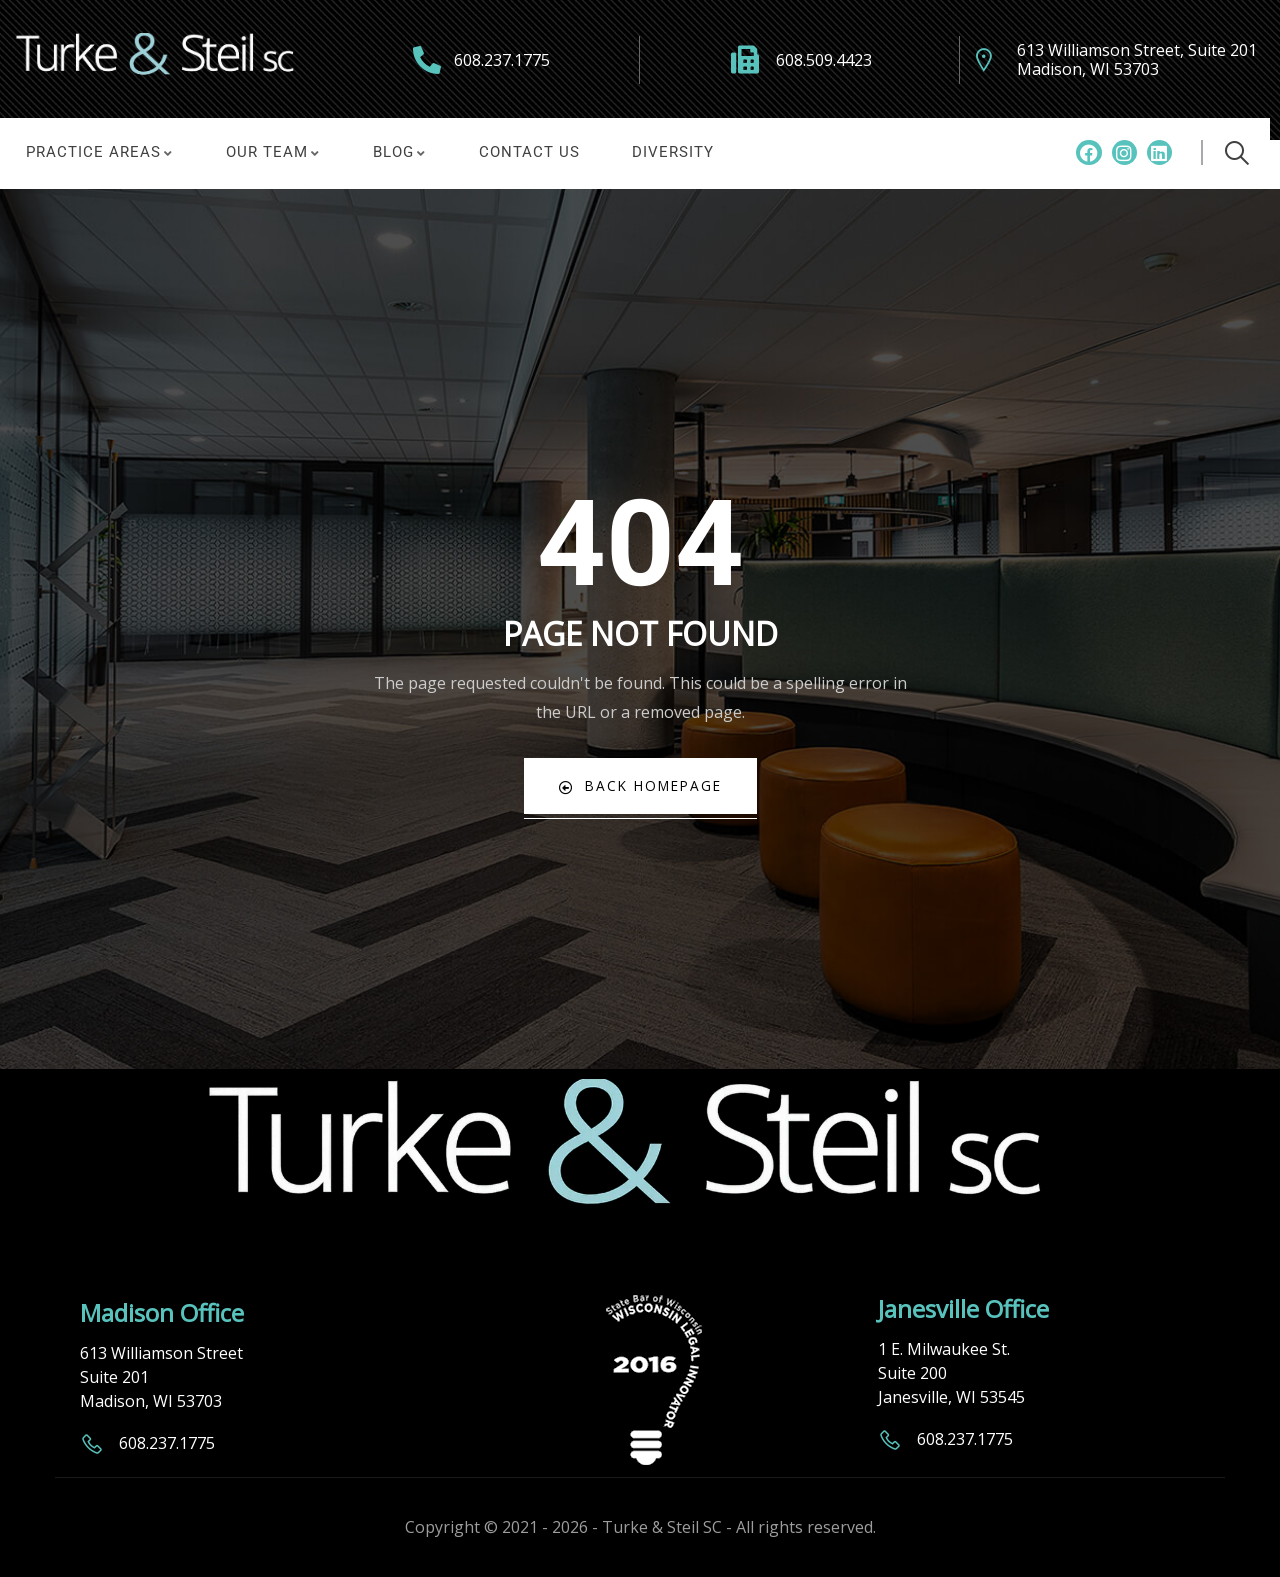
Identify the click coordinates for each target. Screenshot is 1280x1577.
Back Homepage (640, 785)
